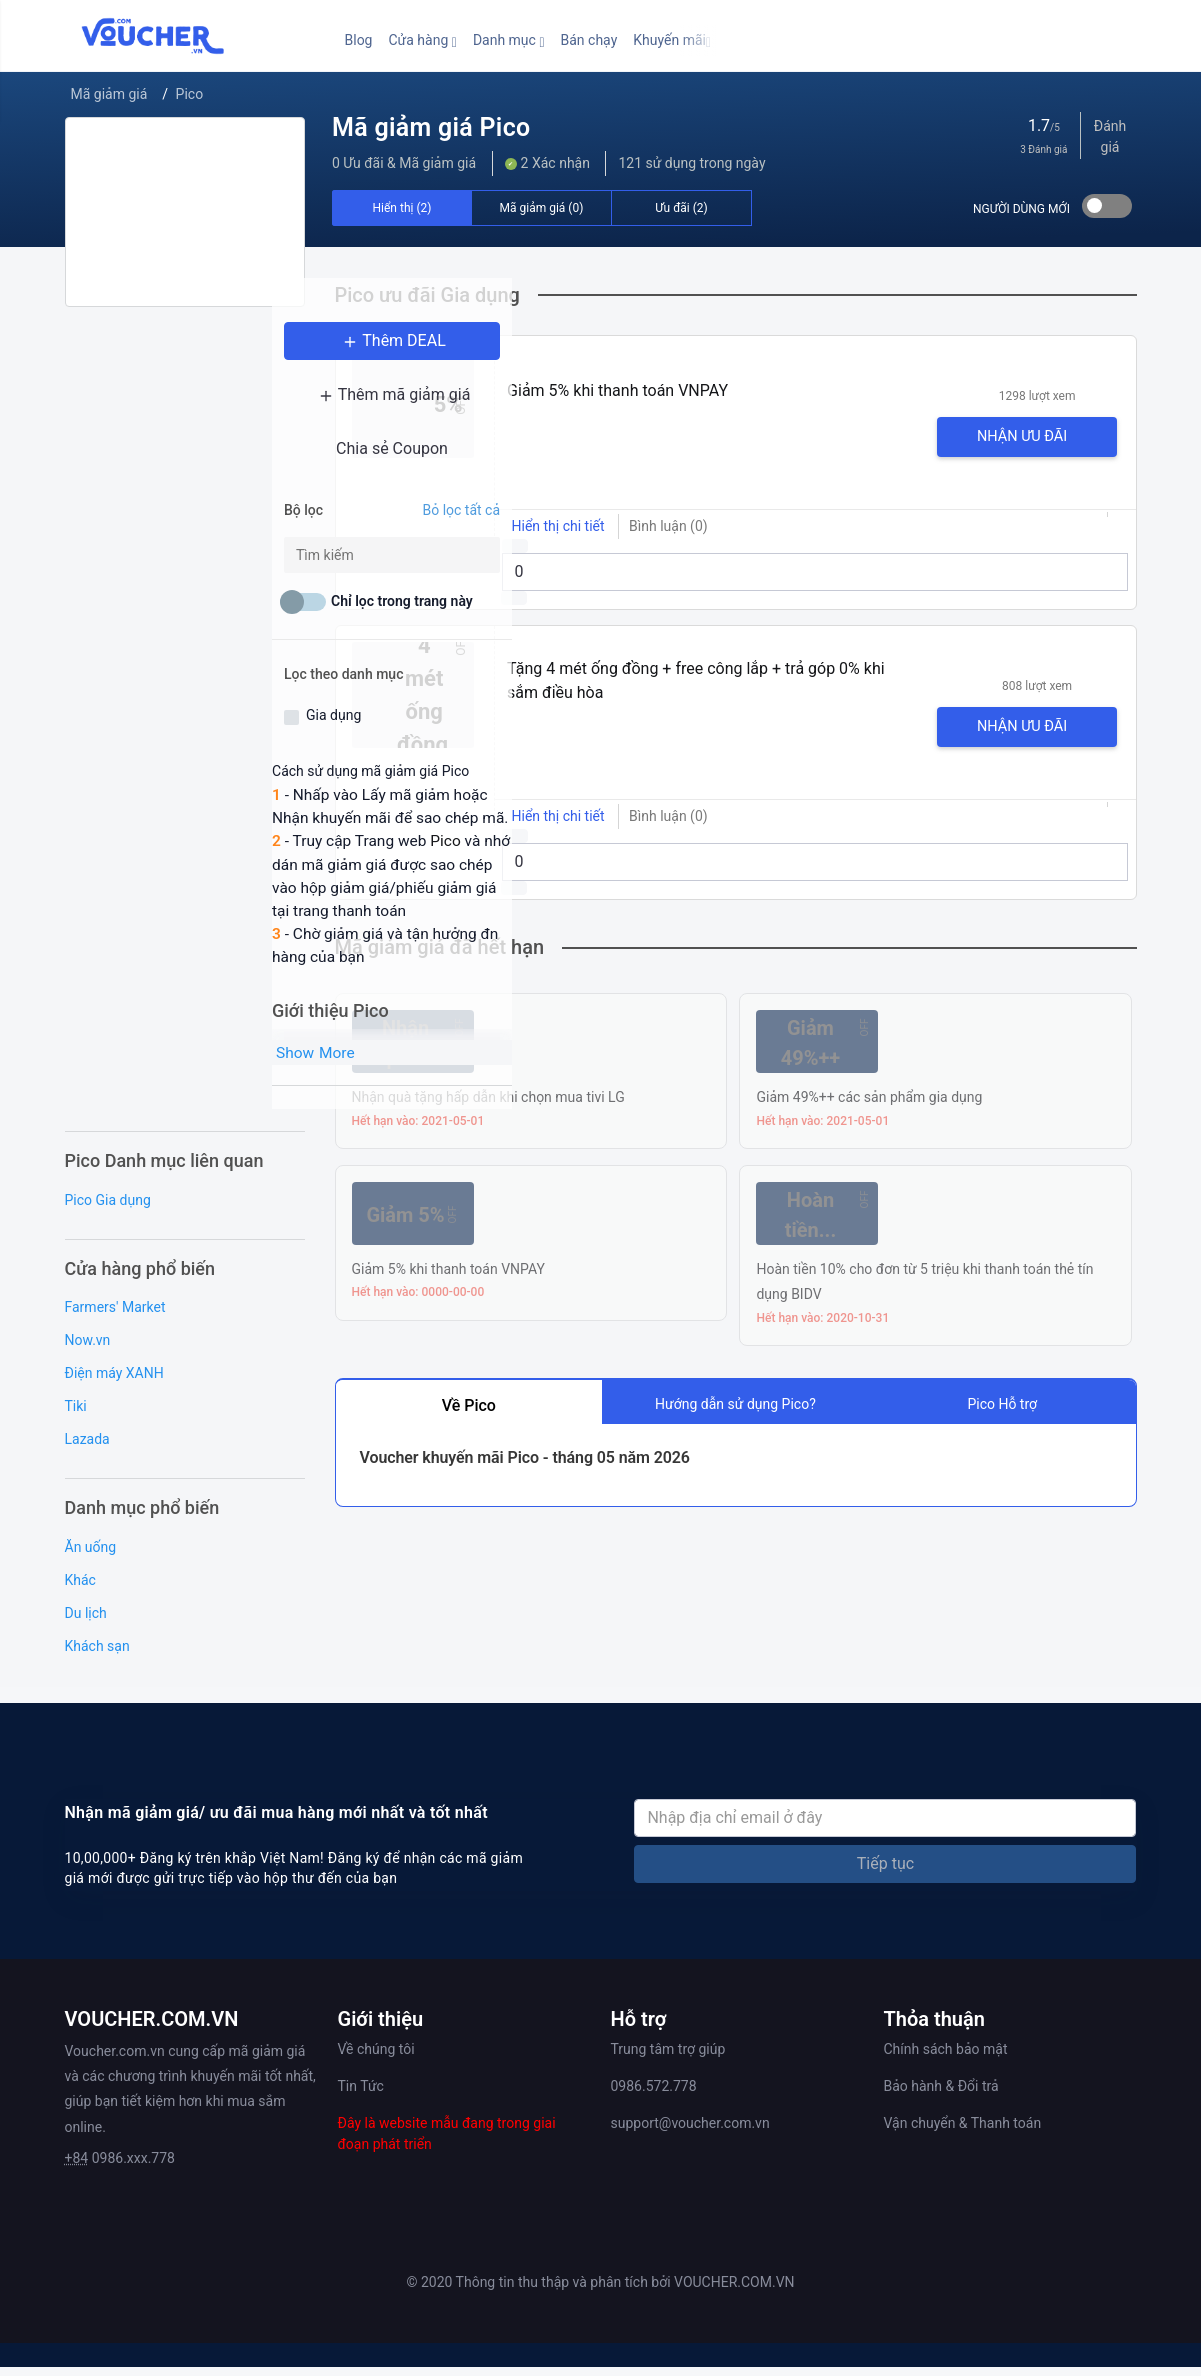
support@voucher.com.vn (690, 2132)
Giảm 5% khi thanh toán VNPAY (617, 390)
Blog (359, 40)
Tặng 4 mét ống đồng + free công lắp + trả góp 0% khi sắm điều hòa (696, 681)
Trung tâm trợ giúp (668, 2058)
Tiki (76, 1415)
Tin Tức (361, 2095)
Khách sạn (97, 1655)
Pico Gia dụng (108, 1209)
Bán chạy (589, 40)
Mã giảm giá (109, 94)
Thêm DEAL (185, 367)
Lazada (87, 1448)
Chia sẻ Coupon (185, 475)
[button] (422, 40)
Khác (80, 1589)
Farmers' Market (115, 1316)
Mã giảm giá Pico (431, 127)
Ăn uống (91, 1556)
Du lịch (86, 1622)
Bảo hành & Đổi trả (941, 2095)
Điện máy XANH (114, 1382)
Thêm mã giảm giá (184, 421)
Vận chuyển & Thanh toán (963, 2132)
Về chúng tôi (376, 2058)
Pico (190, 94)
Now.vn (88, 1349)
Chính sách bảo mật (946, 2058)
